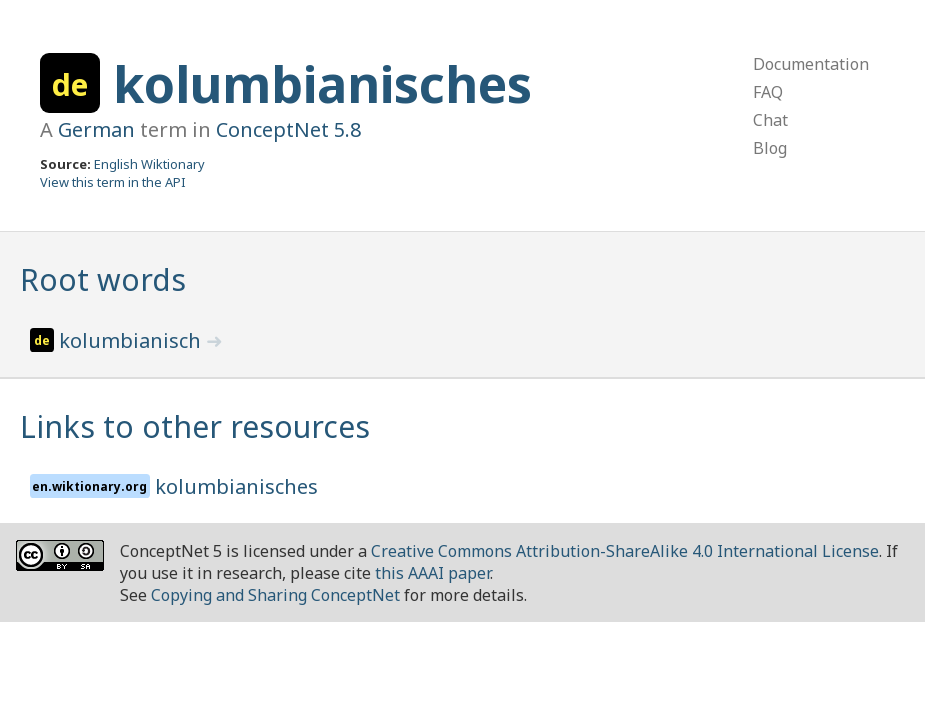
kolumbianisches (322, 84)
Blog (770, 148)
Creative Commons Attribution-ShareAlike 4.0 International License (625, 551)
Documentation (811, 64)
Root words (103, 279)
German (96, 129)
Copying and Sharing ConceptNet (275, 595)
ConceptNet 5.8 (288, 129)
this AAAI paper (432, 573)
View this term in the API (113, 182)
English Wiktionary (149, 164)
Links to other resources (195, 426)
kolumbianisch (132, 340)
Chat (770, 120)
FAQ (768, 92)
